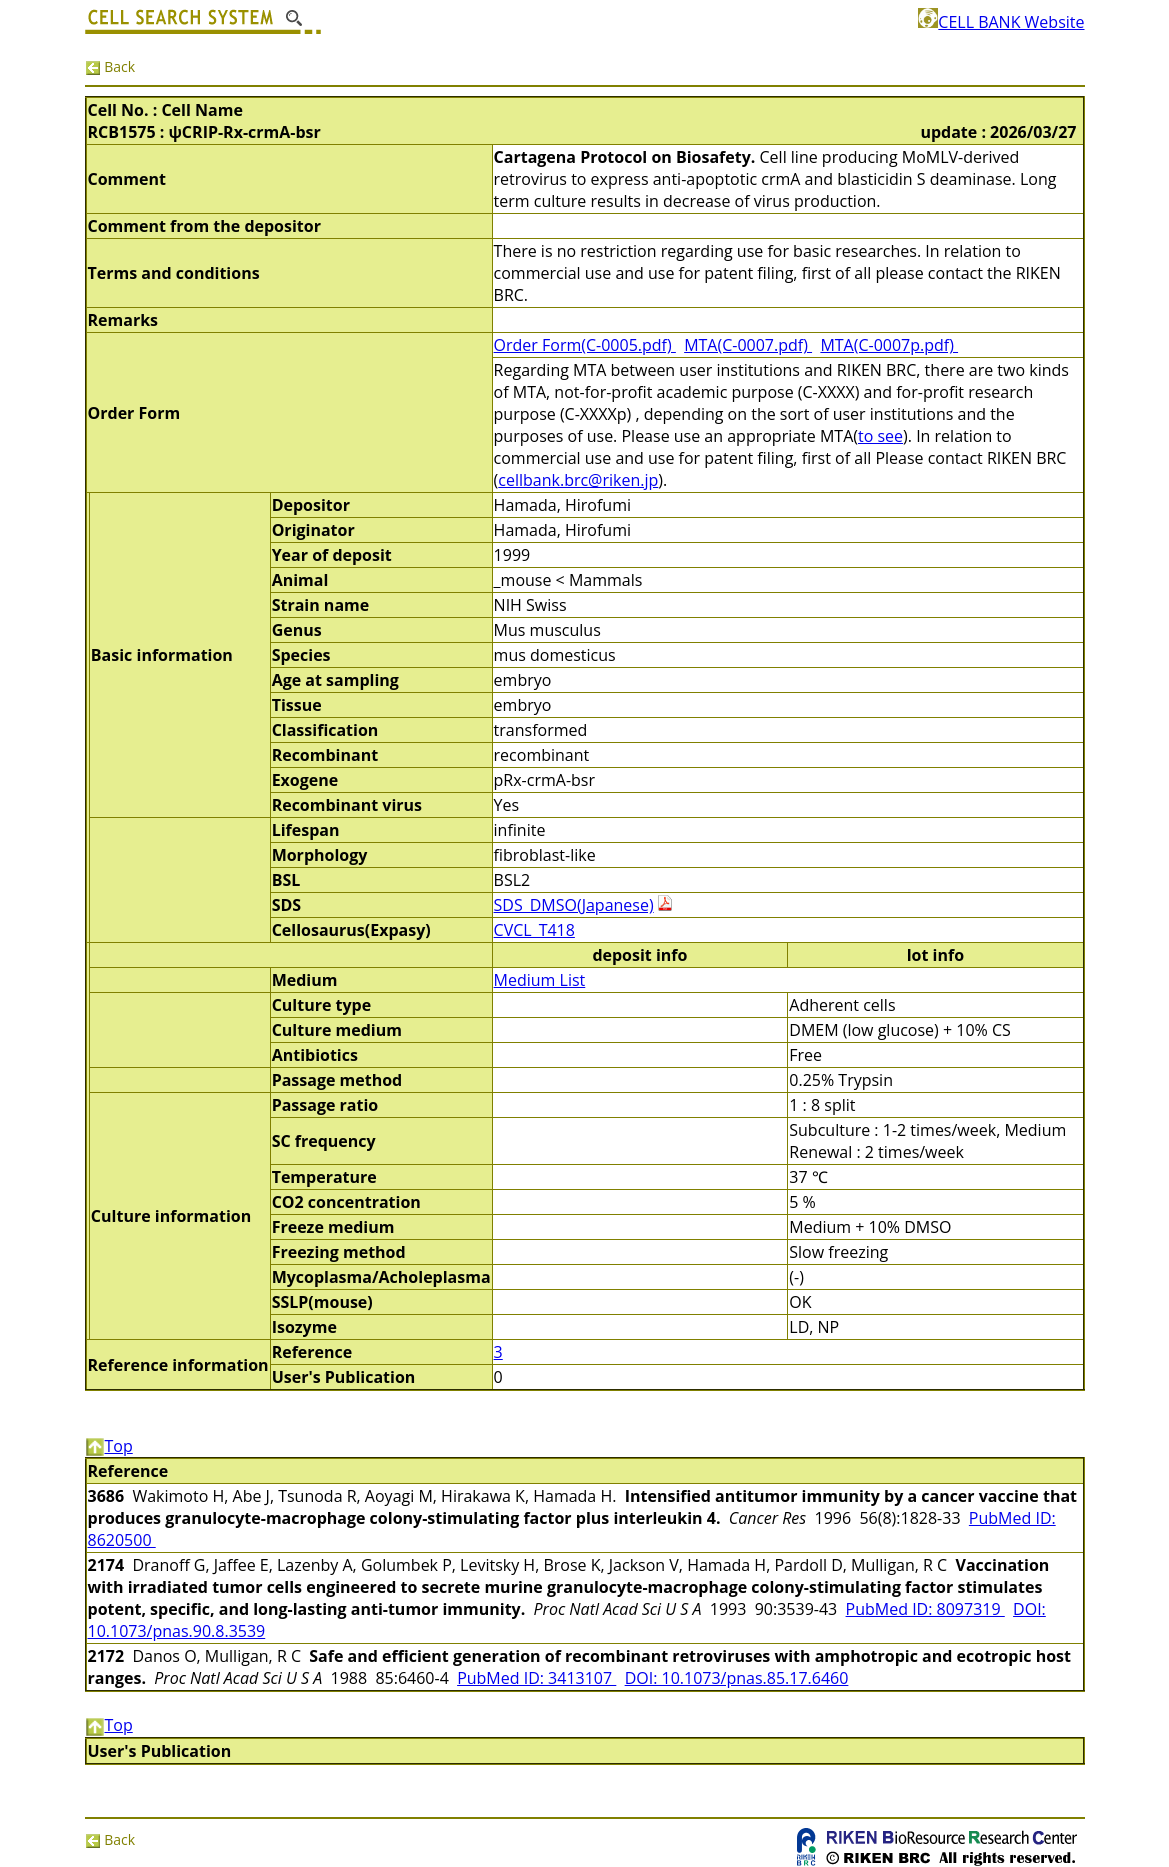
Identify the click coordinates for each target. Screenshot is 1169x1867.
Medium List (540, 980)
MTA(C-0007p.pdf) (889, 345)
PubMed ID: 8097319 (925, 1609)
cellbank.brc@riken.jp (578, 480)
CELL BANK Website (1001, 22)
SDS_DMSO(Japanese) (574, 905)
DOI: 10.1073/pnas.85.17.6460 (737, 1678)
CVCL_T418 (534, 930)
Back (110, 66)
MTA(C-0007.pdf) (748, 345)
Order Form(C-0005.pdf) (585, 345)
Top (109, 1446)
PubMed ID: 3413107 (536, 1678)
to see (880, 436)
